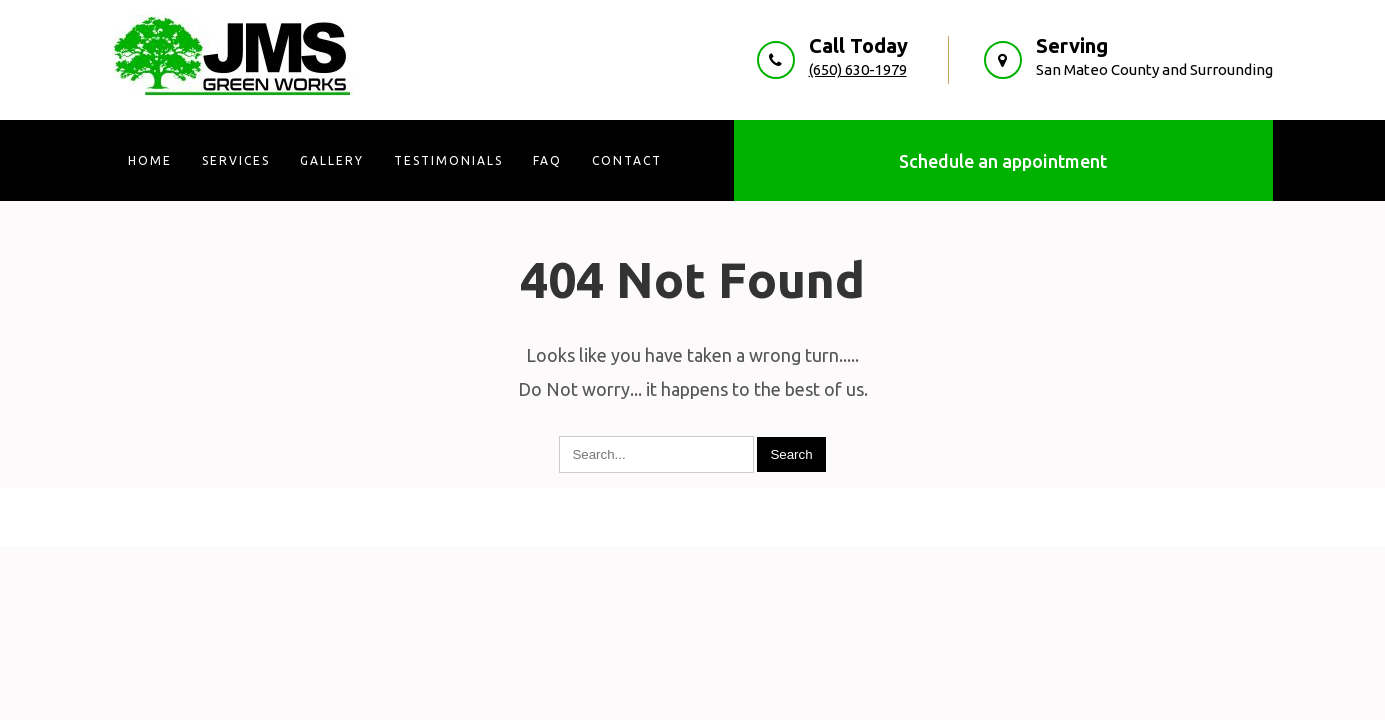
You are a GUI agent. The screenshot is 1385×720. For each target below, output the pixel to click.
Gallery (332, 160)
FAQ (547, 160)
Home (150, 160)
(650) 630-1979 (858, 69)
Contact (627, 160)
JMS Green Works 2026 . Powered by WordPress (692, 516)
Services (236, 160)
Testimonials (448, 160)
